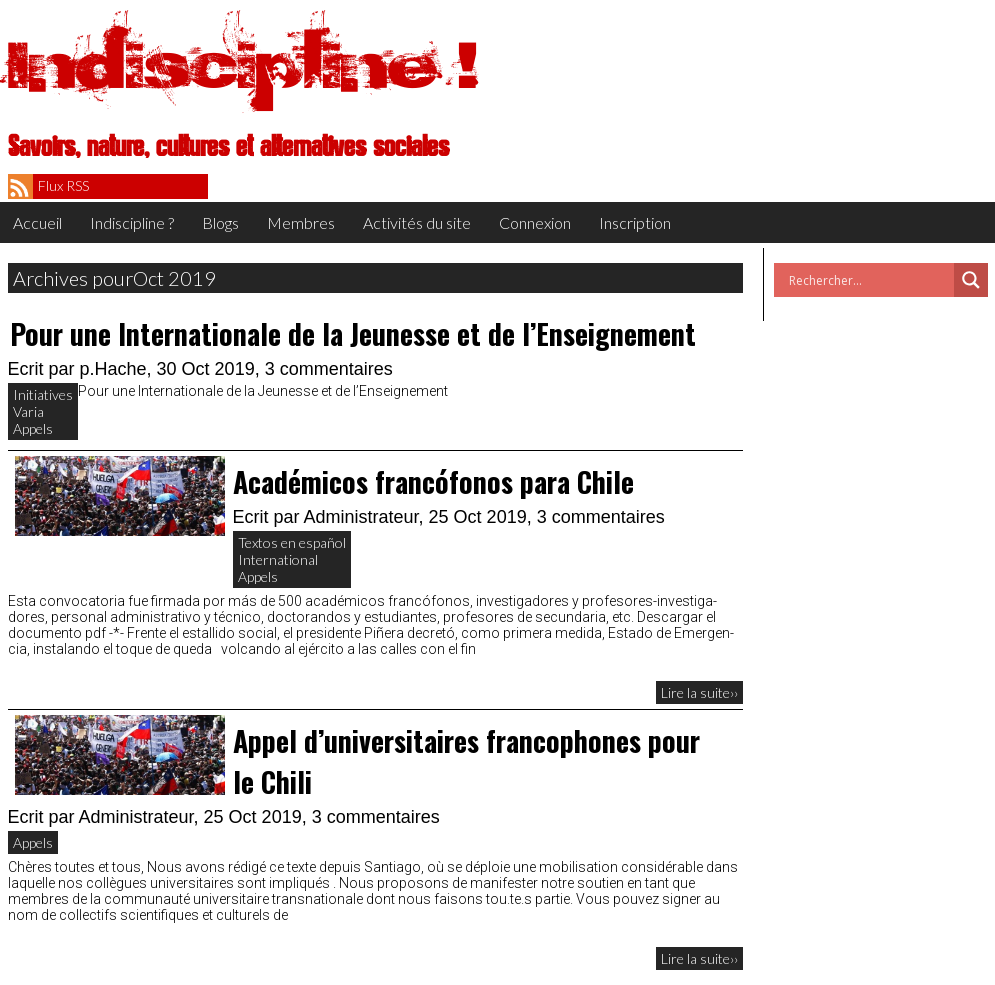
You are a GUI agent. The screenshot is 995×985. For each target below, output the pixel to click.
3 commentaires (329, 369)
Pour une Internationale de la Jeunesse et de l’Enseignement (353, 333)
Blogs (220, 222)
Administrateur (361, 517)
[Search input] (869, 280)
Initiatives (43, 394)
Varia (28, 411)
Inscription (635, 222)
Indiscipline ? (132, 222)
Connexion (535, 222)
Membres (301, 222)
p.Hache (113, 369)
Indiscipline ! (243, 65)
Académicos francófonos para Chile (433, 481)
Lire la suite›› (699, 692)
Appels (33, 428)
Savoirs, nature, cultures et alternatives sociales (228, 147)
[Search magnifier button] (971, 280)
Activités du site (417, 222)
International (278, 559)
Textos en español (292, 542)
